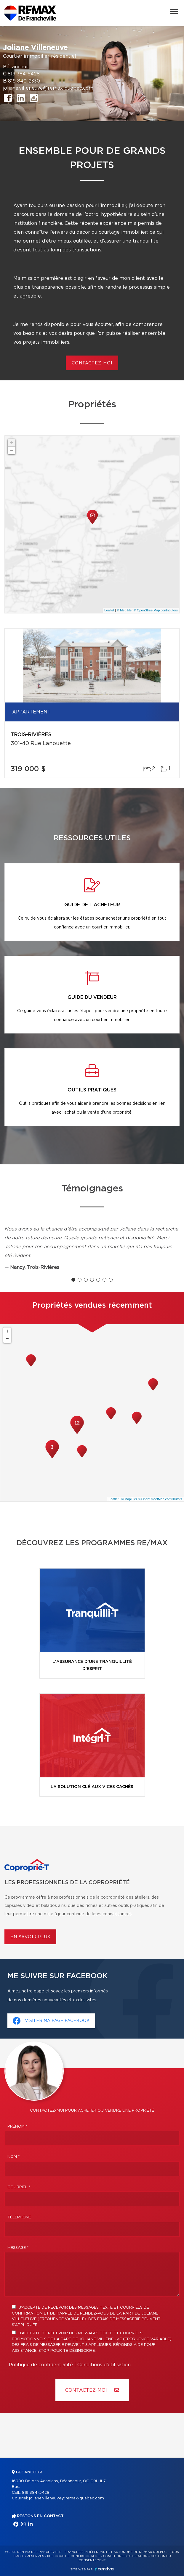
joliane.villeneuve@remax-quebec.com (48, 88)
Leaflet (109, 610)
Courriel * (19, 2187)
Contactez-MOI (92, 2390)
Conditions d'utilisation (104, 2364)
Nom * (13, 2157)
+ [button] (11, 442)
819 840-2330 (24, 81)
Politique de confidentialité (41, 2364)
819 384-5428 (24, 74)
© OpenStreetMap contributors (156, 610)
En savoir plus (30, 1937)
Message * (18, 2248)
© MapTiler (125, 610)
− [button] (11, 450)
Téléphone (19, 2217)
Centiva (104, 2569)
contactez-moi (92, 363)
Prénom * (17, 2126)
